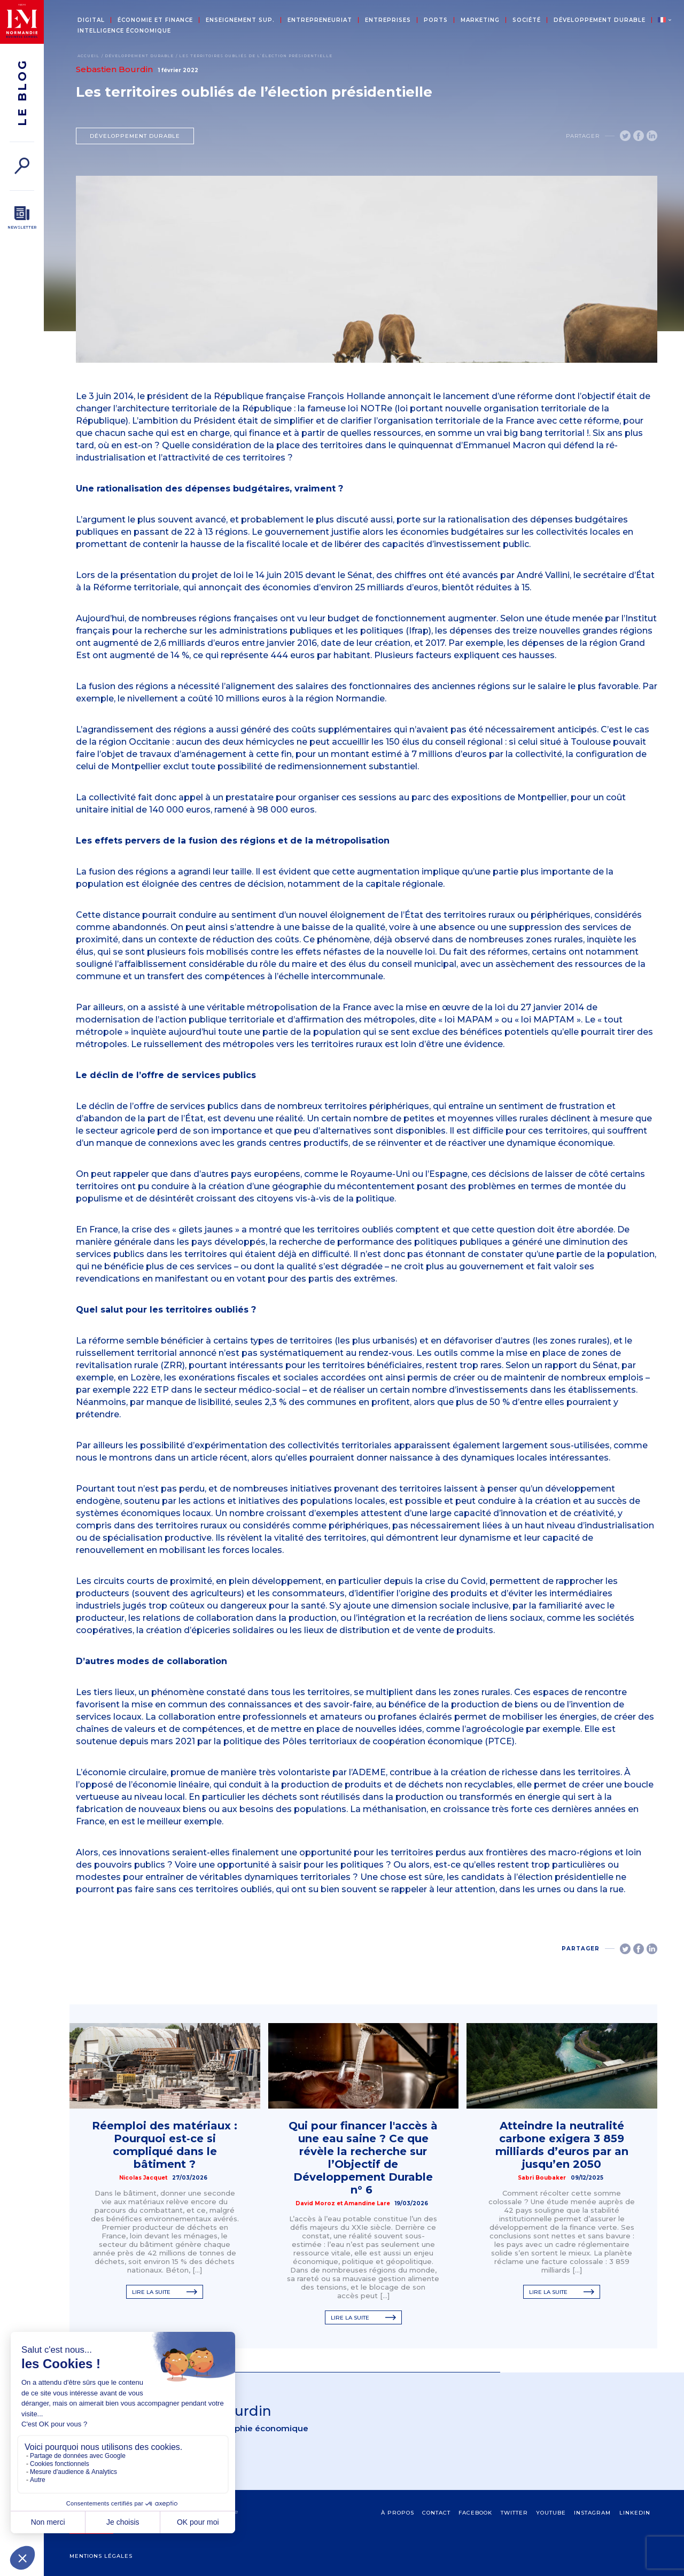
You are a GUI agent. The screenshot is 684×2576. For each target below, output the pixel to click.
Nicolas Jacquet (143, 2177)
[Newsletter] (22, 218)
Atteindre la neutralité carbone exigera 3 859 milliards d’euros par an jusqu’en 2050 (561, 2145)
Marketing (480, 20)
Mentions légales (101, 2555)
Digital (91, 20)
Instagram (592, 2512)
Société (526, 20)
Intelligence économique (124, 31)
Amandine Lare (367, 2203)
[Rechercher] (22, 166)
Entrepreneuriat (319, 20)
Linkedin (634, 2512)
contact (436, 2512)
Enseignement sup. (240, 20)
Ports (436, 20)
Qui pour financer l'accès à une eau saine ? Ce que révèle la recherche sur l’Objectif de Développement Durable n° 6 (363, 2157)
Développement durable (600, 20)
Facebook (475, 2512)
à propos (397, 2512)
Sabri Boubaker (542, 2177)
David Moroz (315, 2203)
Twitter (514, 2512)
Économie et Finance (155, 20)
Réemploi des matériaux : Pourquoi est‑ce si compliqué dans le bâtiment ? (164, 2145)
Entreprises (388, 20)
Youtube (551, 2512)
